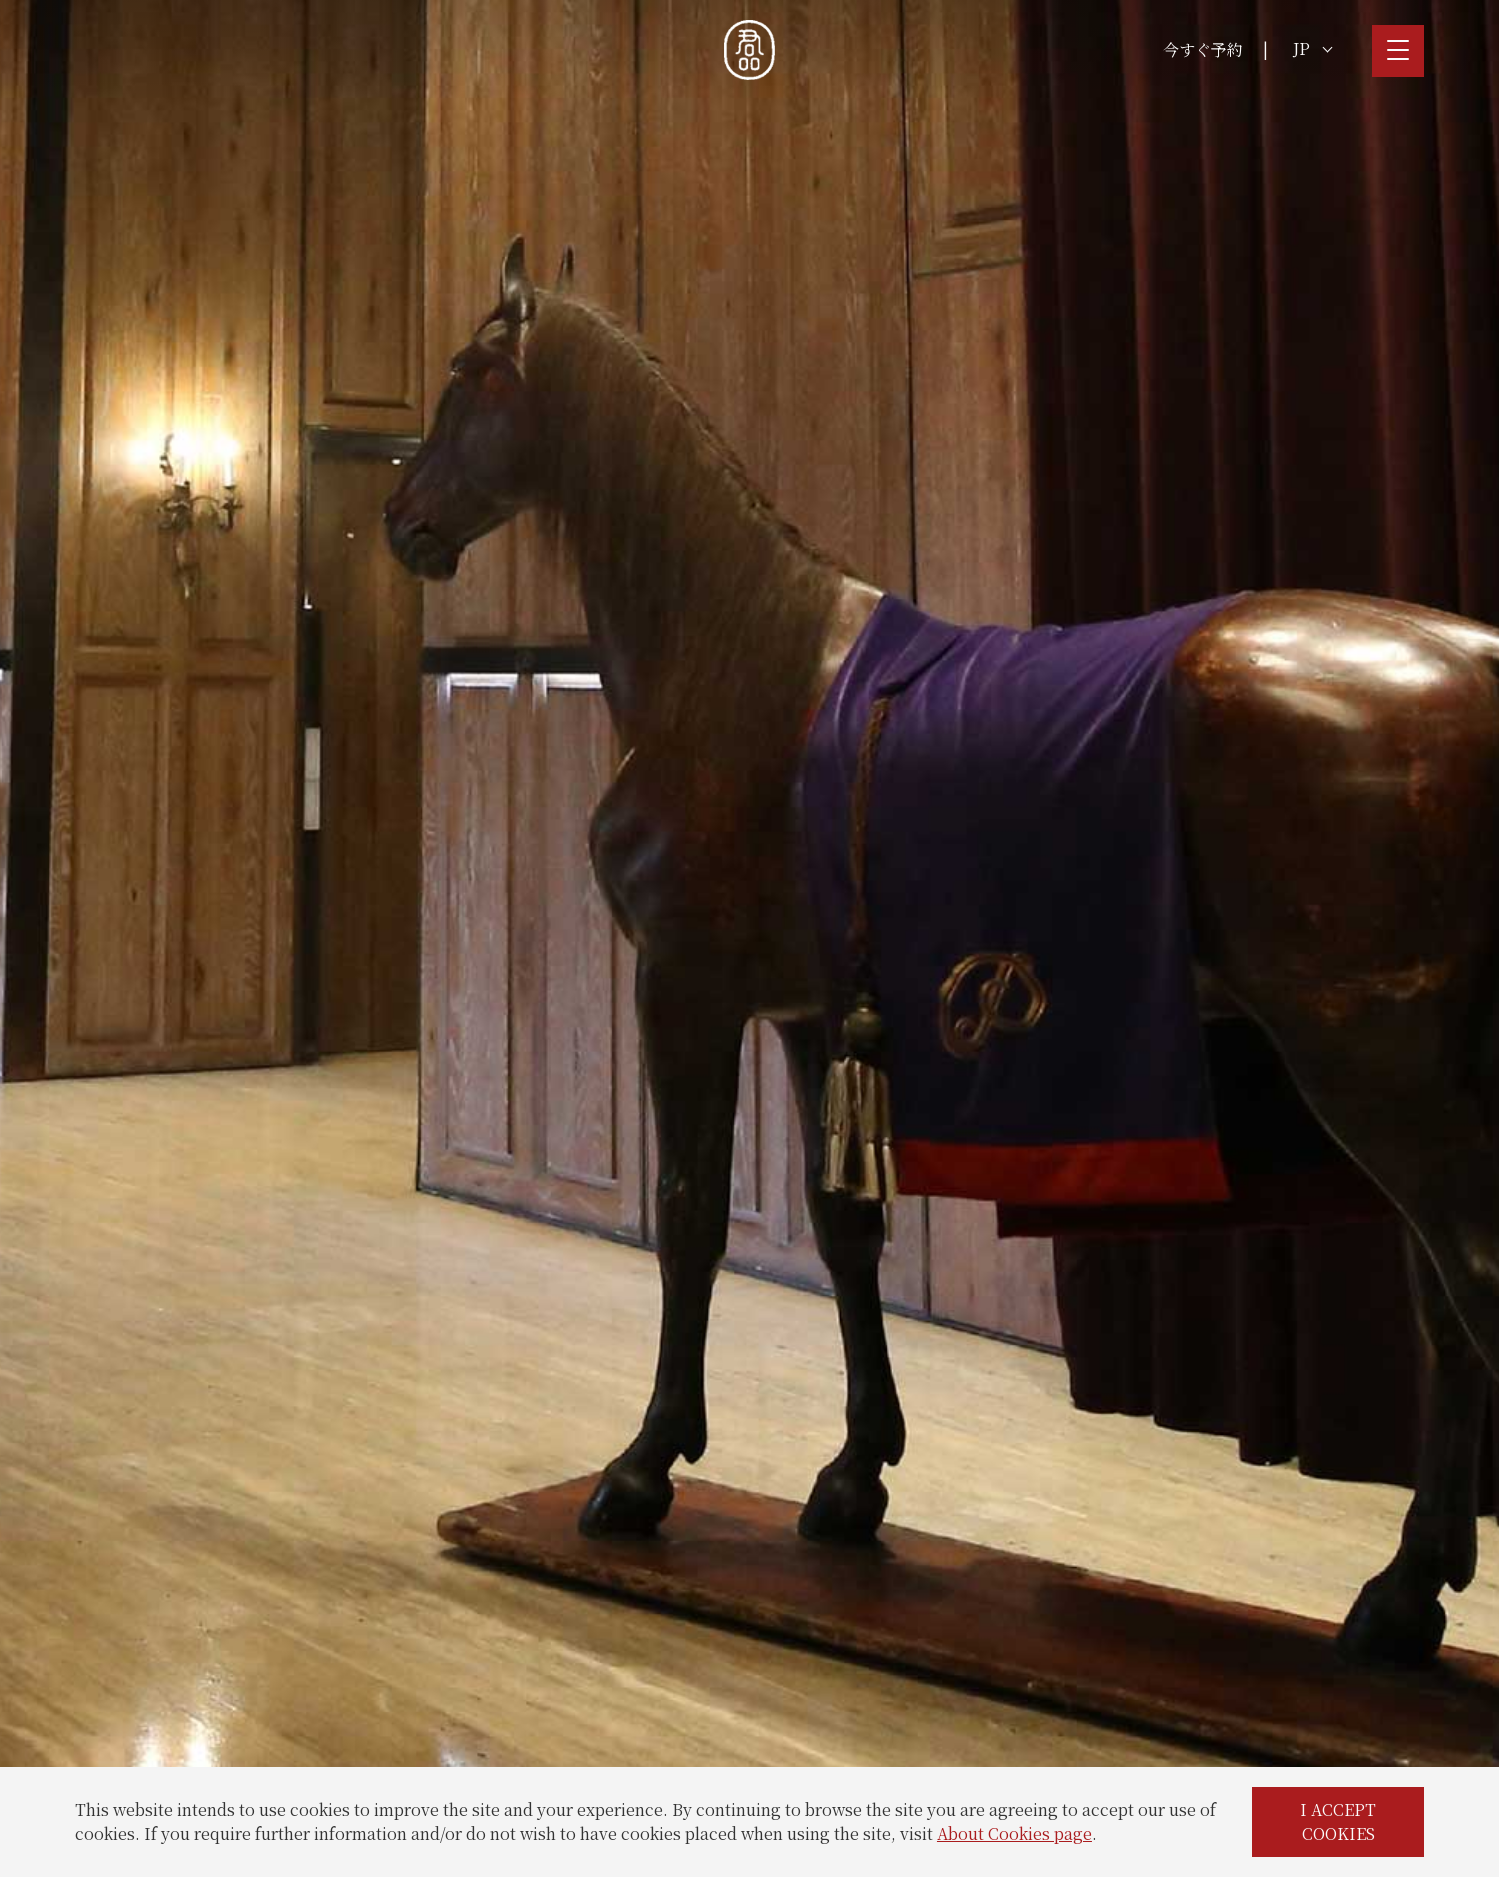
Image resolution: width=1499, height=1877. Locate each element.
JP (1312, 48)
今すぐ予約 (1203, 49)
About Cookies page (1014, 1833)
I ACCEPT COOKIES (1338, 1821)
